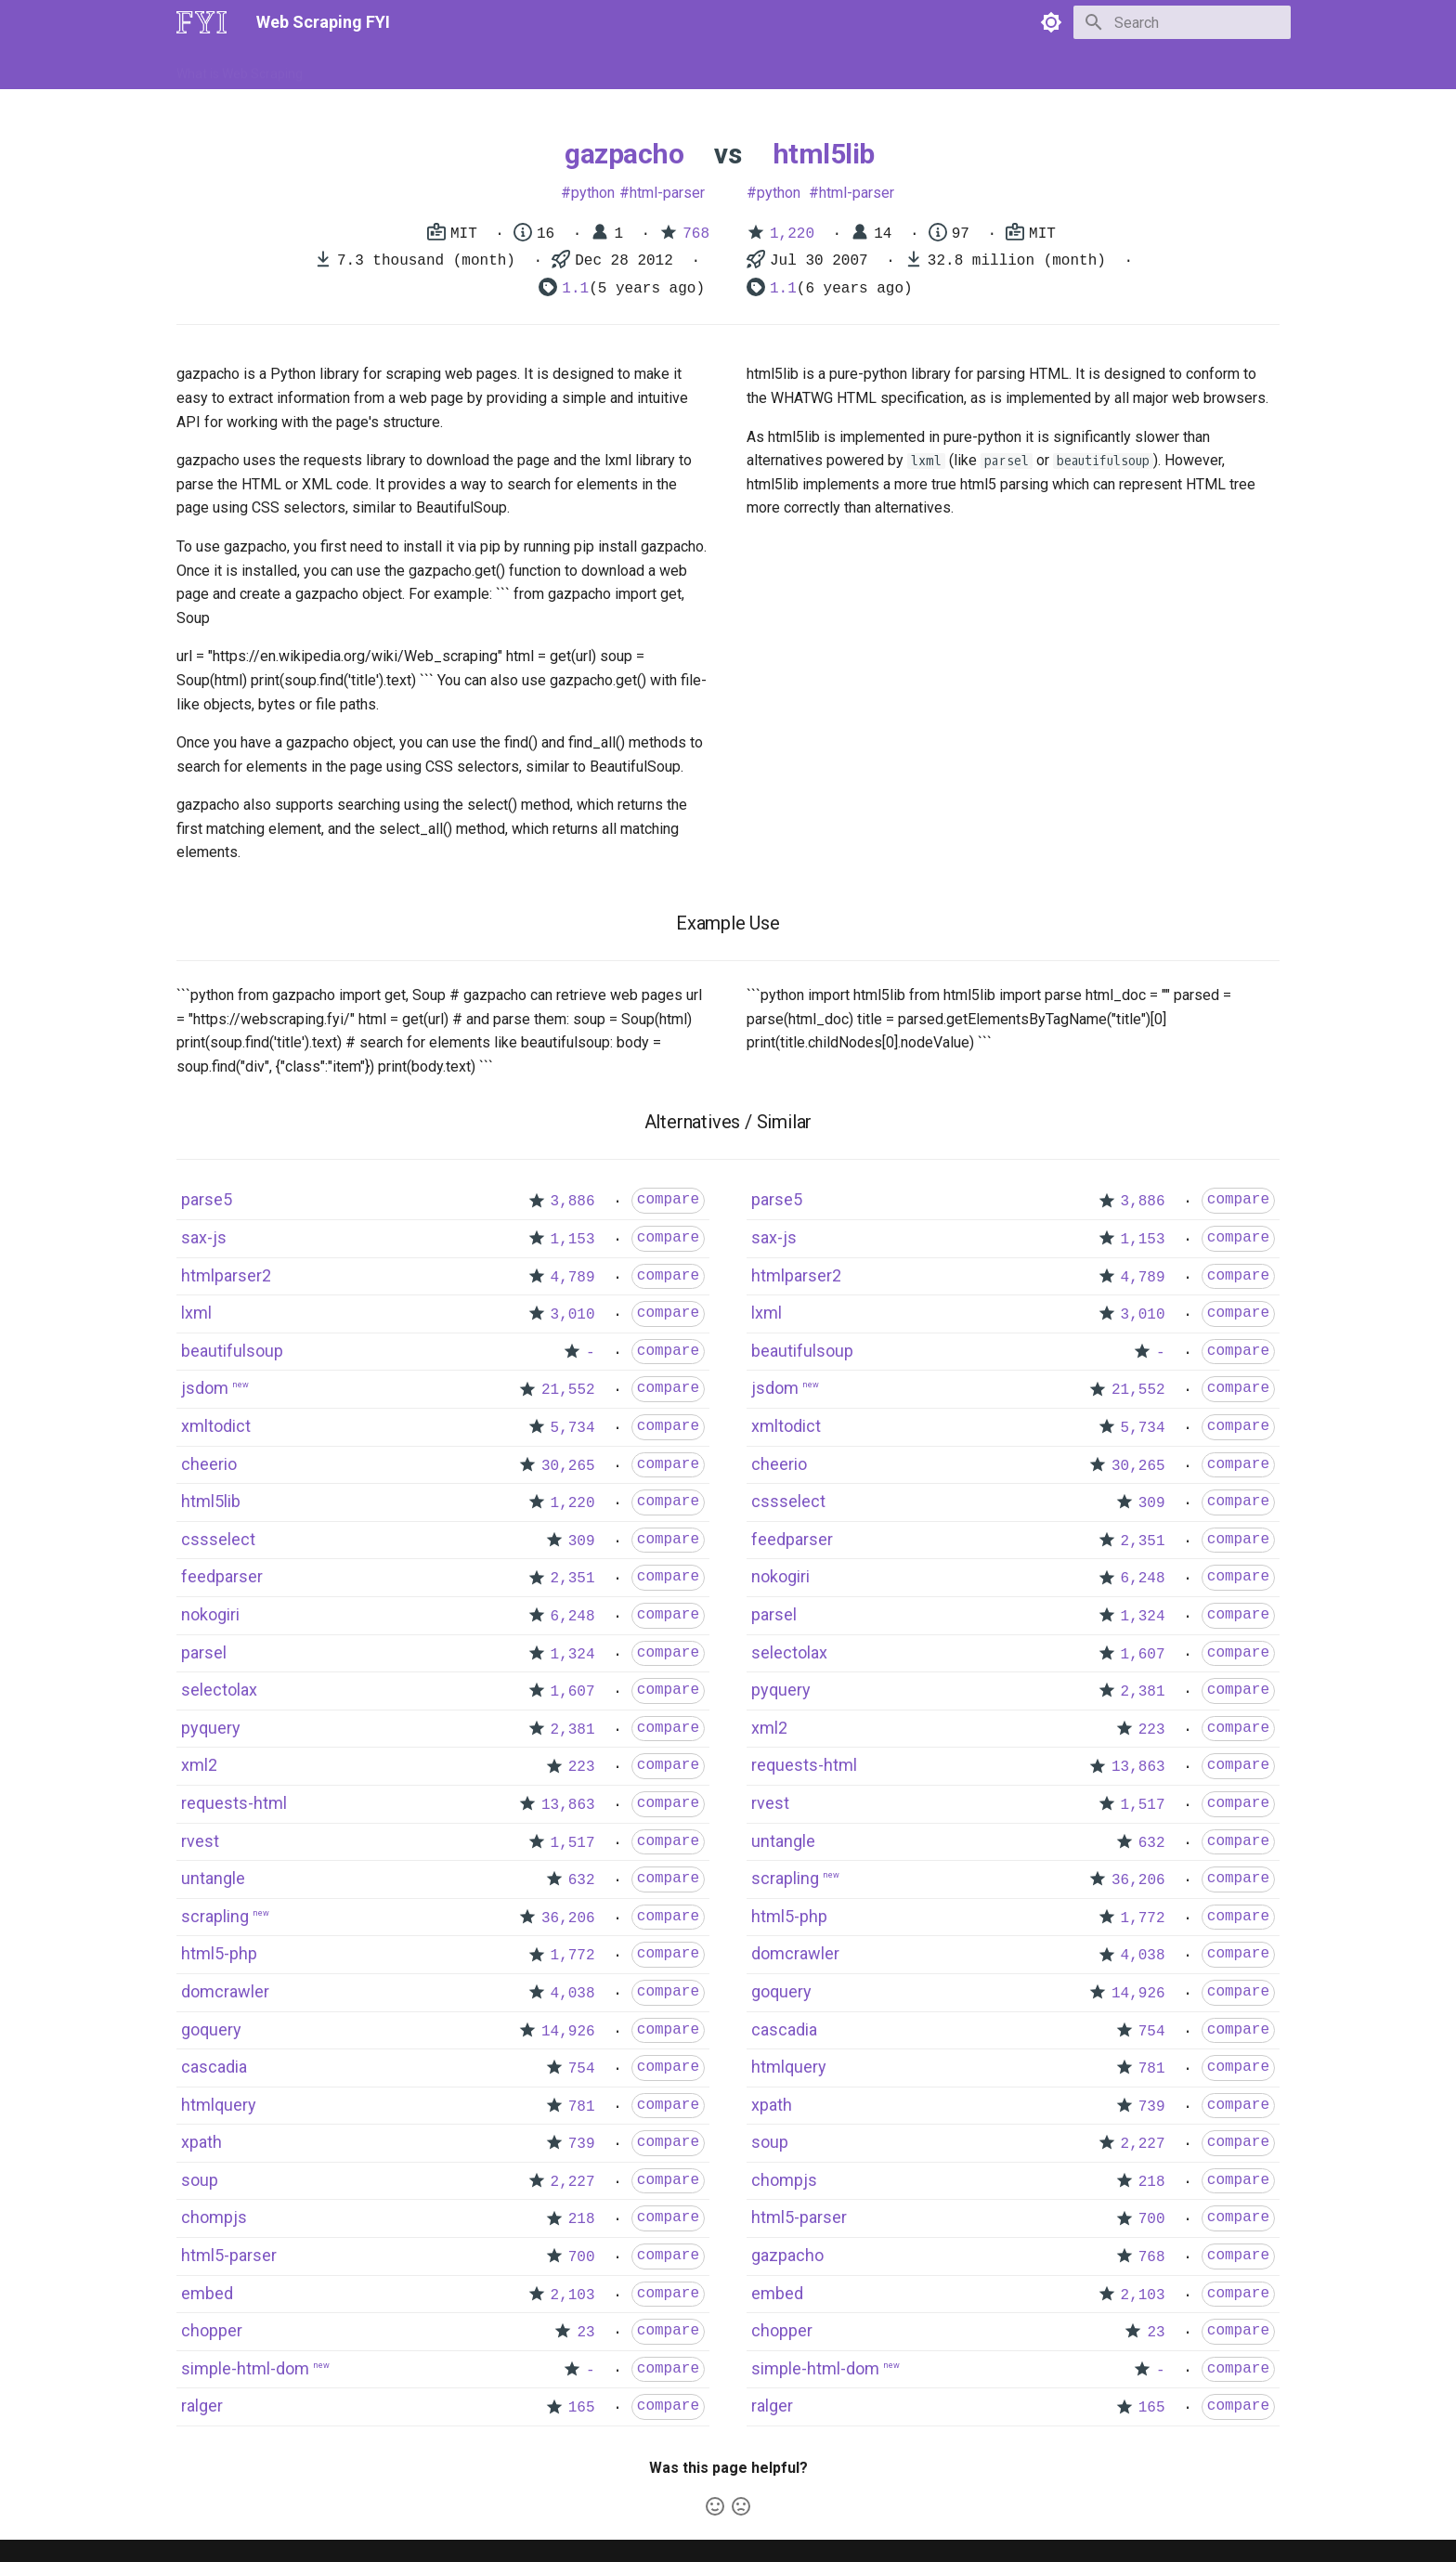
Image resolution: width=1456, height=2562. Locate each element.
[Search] (1182, 22)
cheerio (209, 1464)
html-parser (667, 193)
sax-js (204, 1237)
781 (581, 2107)
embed (207, 2293)
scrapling (215, 1916)
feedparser (222, 1576)
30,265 (568, 1466)
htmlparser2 (226, 1275)
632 (581, 1880)
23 (585, 2332)
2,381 (573, 1730)
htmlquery (218, 2104)
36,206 (568, 1918)
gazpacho (624, 153)
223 (581, 1767)
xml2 (199, 1765)
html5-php (219, 1953)
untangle (213, 1878)
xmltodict (216, 1426)
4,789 (573, 1278)
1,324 (573, 1655)
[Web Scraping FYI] (201, 22)
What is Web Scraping (239, 67)
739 (581, 2144)
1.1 (575, 289)
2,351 (573, 1578)
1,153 (573, 1239)
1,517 (573, 1843)
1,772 (573, 1955)
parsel (204, 1652)
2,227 (573, 2182)
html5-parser (229, 2255)
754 (581, 2069)
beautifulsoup (232, 1350)
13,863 (568, 1805)
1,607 (573, 1692)
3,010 (573, 1315)
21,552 (568, 1390)
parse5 (206, 1199)
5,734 (573, 1428)
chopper (211, 2330)
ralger (202, 2405)
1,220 (792, 234)
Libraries (603, 67)
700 (581, 2257)
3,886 (573, 1201)
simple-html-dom (245, 2368)
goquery (211, 2029)
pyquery (210, 1727)
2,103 (573, 2295)
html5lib (824, 153)
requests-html (234, 1803)
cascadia (214, 2066)
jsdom (204, 1388)
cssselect (218, 1539)
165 (581, 2408)
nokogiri (210, 1614)
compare (668, 1200)
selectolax (219, 1689)
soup (199, 2180)
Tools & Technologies (494, 67)
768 (695, 234)
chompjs (214, 2217)
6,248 (573, 1616)
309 (581, 1541)
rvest (200, 1841)
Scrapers (677, 67)
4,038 (573, 1993)
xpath (201, 2142)
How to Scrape (367, 67)
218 (581, 2219)
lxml (196, 1312)
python (593, 193)
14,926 (568, 2032)
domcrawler (225, 1991)
